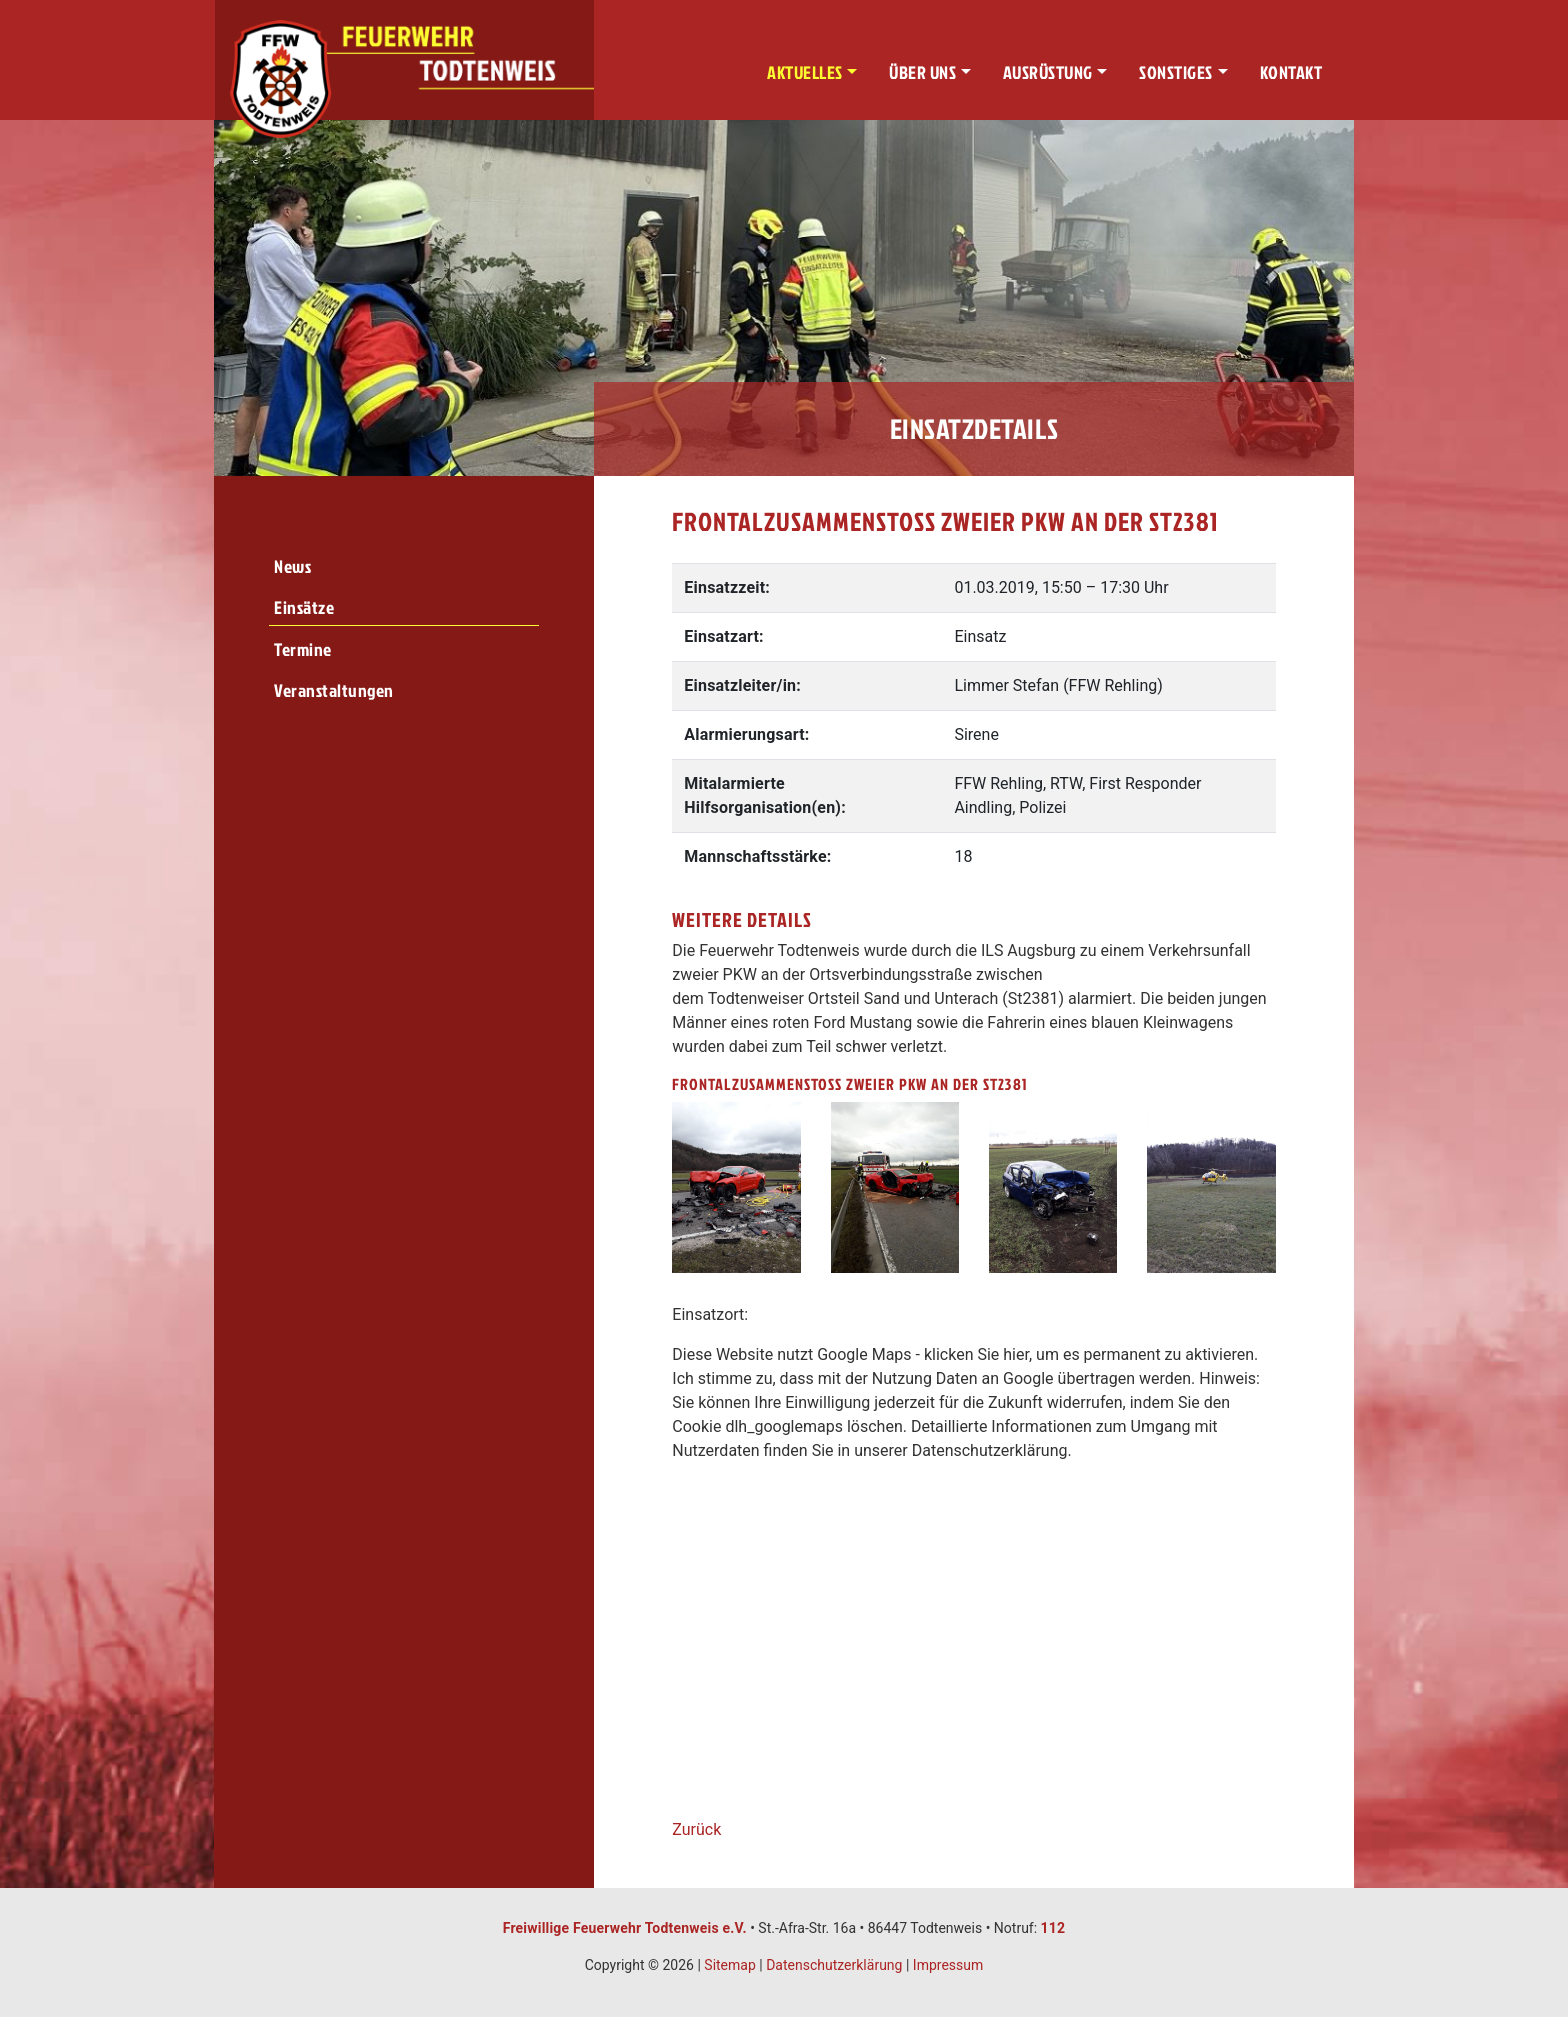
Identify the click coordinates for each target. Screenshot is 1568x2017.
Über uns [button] (922, 72)
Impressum (948, 1965)
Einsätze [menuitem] (304, 607)
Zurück (696, 1829)
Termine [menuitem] (303, 649)
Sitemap (729, 1965)
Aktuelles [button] (805, 72)
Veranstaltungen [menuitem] (334, 690)
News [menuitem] (292, 566)
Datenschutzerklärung (834, 1965)
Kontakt (1291, 72)
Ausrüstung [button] (1048, 72)
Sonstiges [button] (1176, 72)
